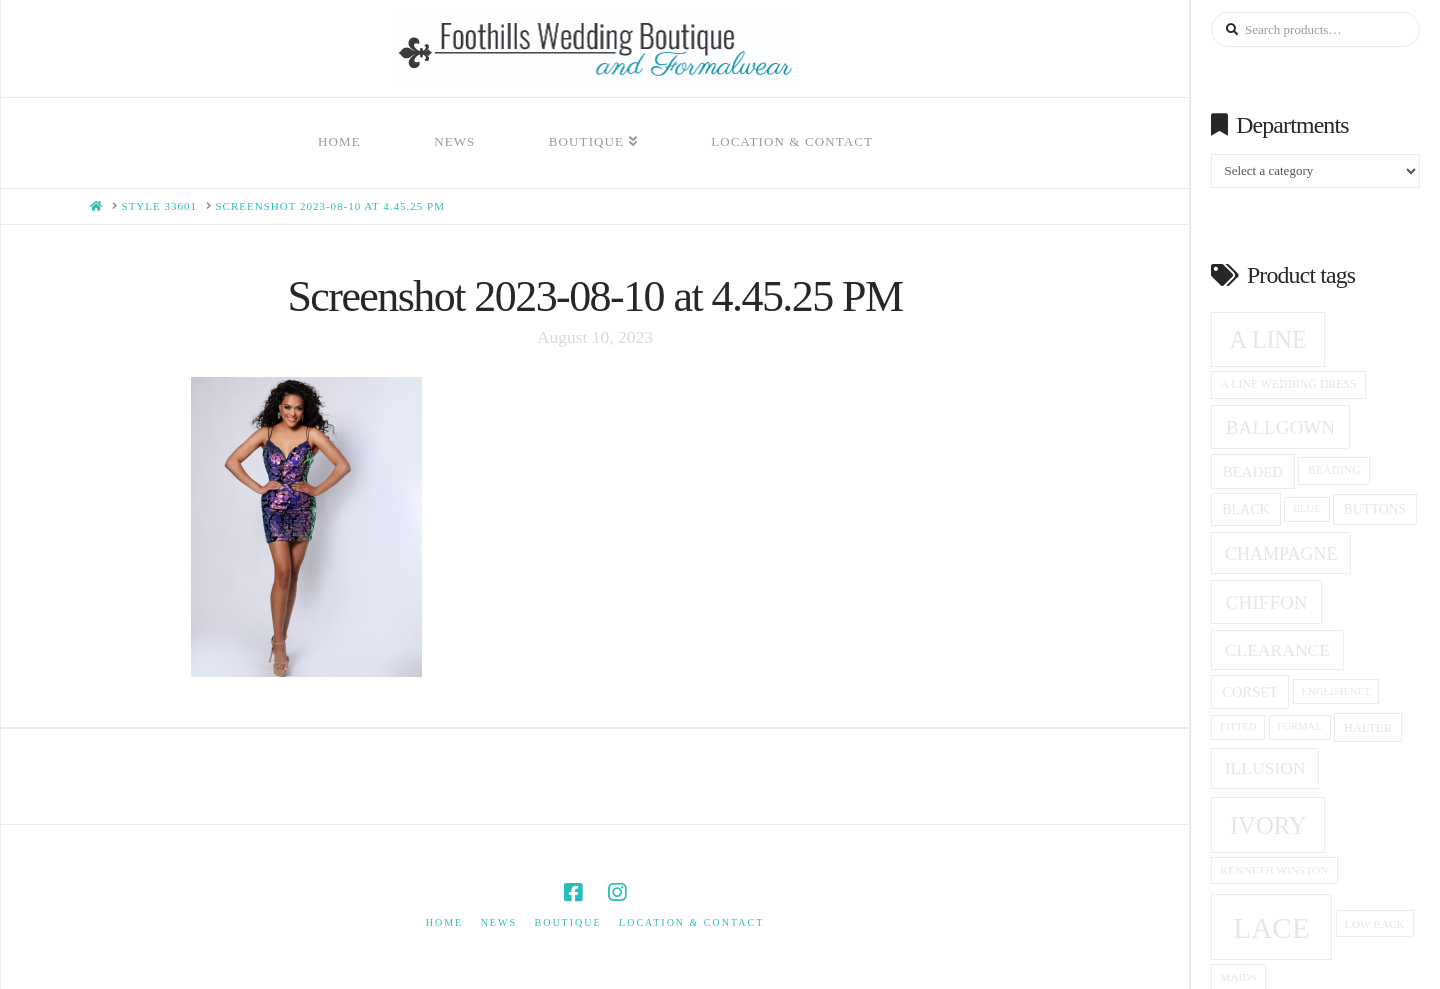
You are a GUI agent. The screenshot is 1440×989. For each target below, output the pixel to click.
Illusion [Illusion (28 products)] (1265, 768)
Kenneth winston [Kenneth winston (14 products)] (1274, 870)
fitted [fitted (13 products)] (1238, 726)
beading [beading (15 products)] (1334, 470)
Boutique (567, 922)
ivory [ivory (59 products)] (1268, 825)
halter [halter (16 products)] (1368, 728)
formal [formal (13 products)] (1299, 726)
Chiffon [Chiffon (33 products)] (1267, 602)
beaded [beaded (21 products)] (1253, 472)
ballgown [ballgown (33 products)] (1280, 427)
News (499, 922)
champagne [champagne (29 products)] (1281, 554)
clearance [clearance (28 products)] (1277, 650)
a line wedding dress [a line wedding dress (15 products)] (1289, 384)
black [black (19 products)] (1245, 509)
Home (444, 922)
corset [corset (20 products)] (1249, 692)
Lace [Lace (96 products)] (1271, 928)
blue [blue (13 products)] (1307, 508)
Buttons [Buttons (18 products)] (1375, 509)
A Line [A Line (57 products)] (1268, 339)
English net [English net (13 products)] (1336, 691)
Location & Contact (691, 922)
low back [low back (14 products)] (1375, 924)
